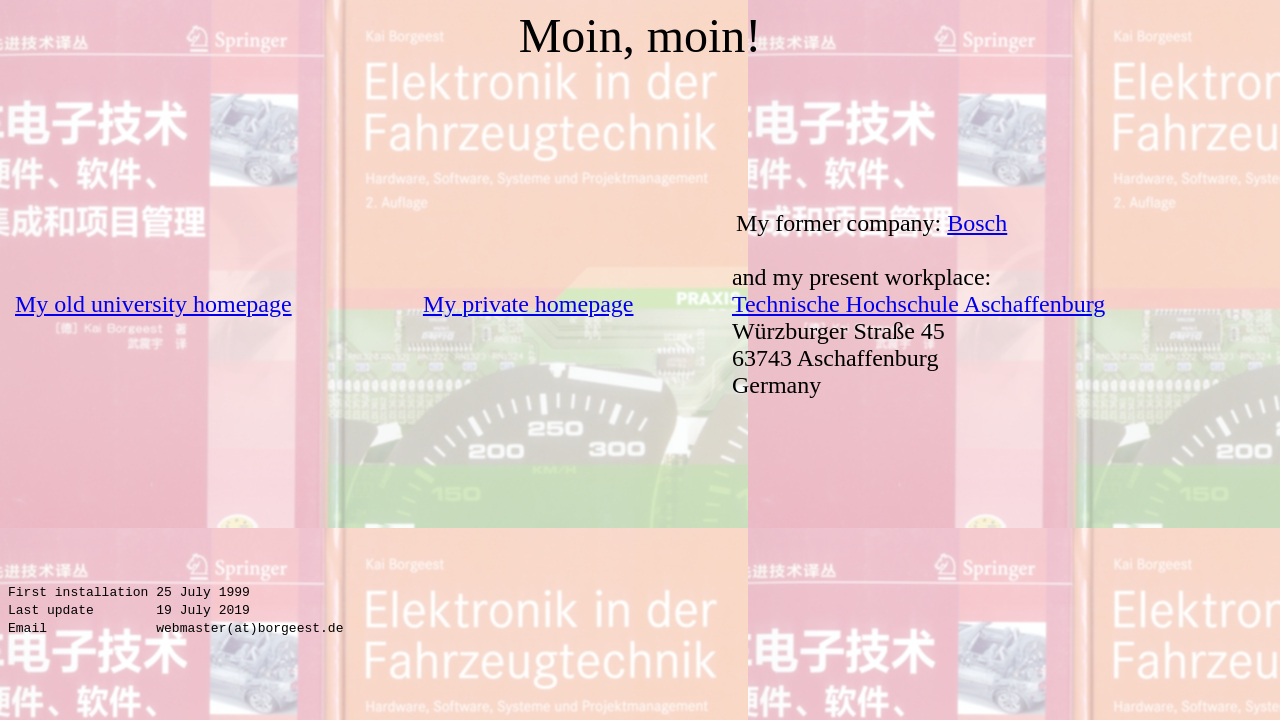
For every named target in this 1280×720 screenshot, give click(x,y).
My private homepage (528, 304)
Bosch (977, 223)
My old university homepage (153, 304)
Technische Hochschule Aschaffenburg (918, 304)
